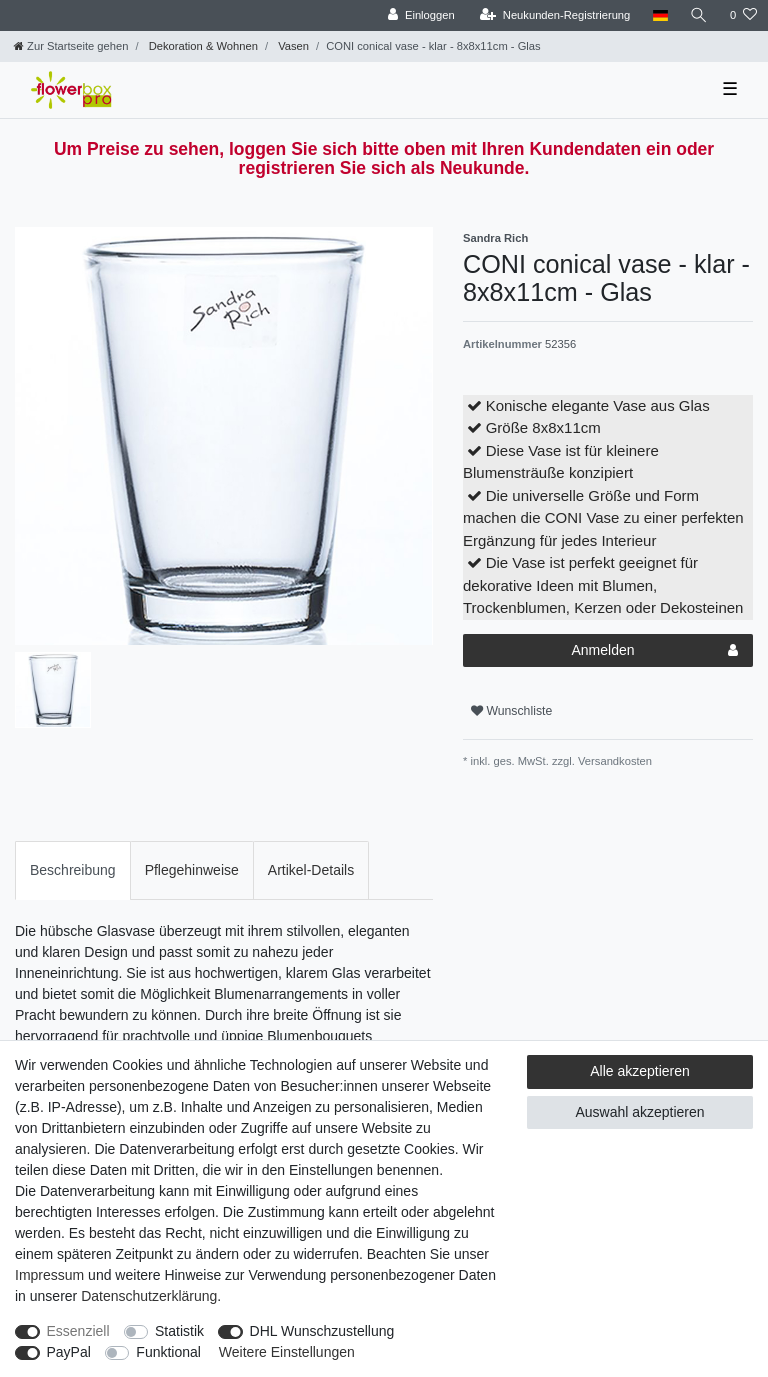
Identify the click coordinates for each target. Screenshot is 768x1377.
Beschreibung (73, 870)
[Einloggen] (421, 15)
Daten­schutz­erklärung (149, 1296)
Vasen (292, 46)
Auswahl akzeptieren (639, 1112)
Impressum (49, 1275)
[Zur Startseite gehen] (71, 46)
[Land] (659, 15)
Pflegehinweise (192, 870)
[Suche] (699, 15)
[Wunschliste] (743, 15)
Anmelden (654, 651)
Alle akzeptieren (640, 1071)
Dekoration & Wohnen (202, 46)
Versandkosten (613, 761)
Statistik (179, 1331)
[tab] (73, 870)
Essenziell (78, 1331)
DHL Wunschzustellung (322, 1331)
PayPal (69, 1352)
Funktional (168, 1352)
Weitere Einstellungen (287, 1352)
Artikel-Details (311, 870)
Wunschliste (511, 711)
